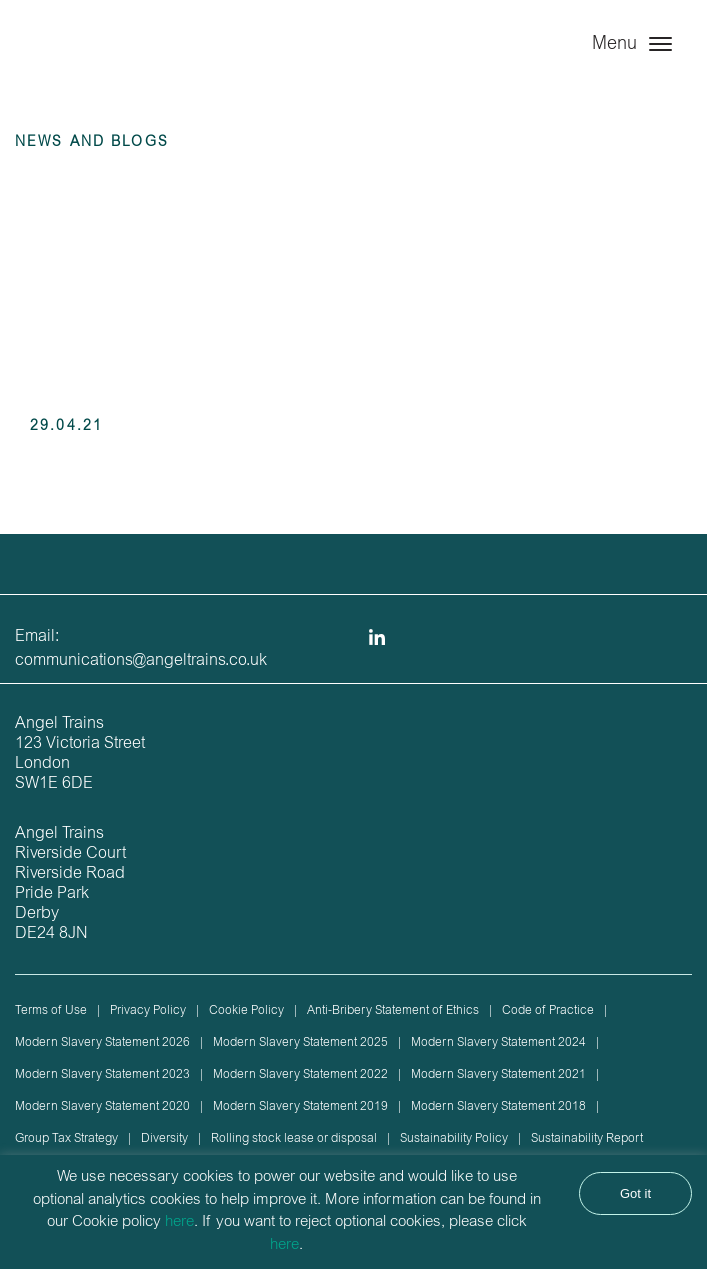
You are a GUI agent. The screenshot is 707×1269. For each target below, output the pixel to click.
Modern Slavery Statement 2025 (300, 1043)
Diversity (164, 1139)
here (179, 1222)
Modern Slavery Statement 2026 (102, 1043)
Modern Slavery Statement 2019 (300, 1107)
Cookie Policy (246, 1011)
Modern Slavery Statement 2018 (498, 1107)
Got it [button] (635, 1193)
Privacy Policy (148, 1011)
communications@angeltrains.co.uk (141, 661)
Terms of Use (51, 1011)
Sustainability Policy (454, 1139)
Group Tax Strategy (66, 1139)
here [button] (284, 1245)
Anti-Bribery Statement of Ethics (393, 1011)
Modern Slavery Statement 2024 (498, 1043)
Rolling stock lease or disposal (294, 1139)
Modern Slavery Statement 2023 (102, 1075)
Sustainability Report (587, 1139)
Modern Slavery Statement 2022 (300, 1075)
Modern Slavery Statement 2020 (102, 1107)
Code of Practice (548, 1011)
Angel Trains (100, 62)
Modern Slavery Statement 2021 (498, 1075)
